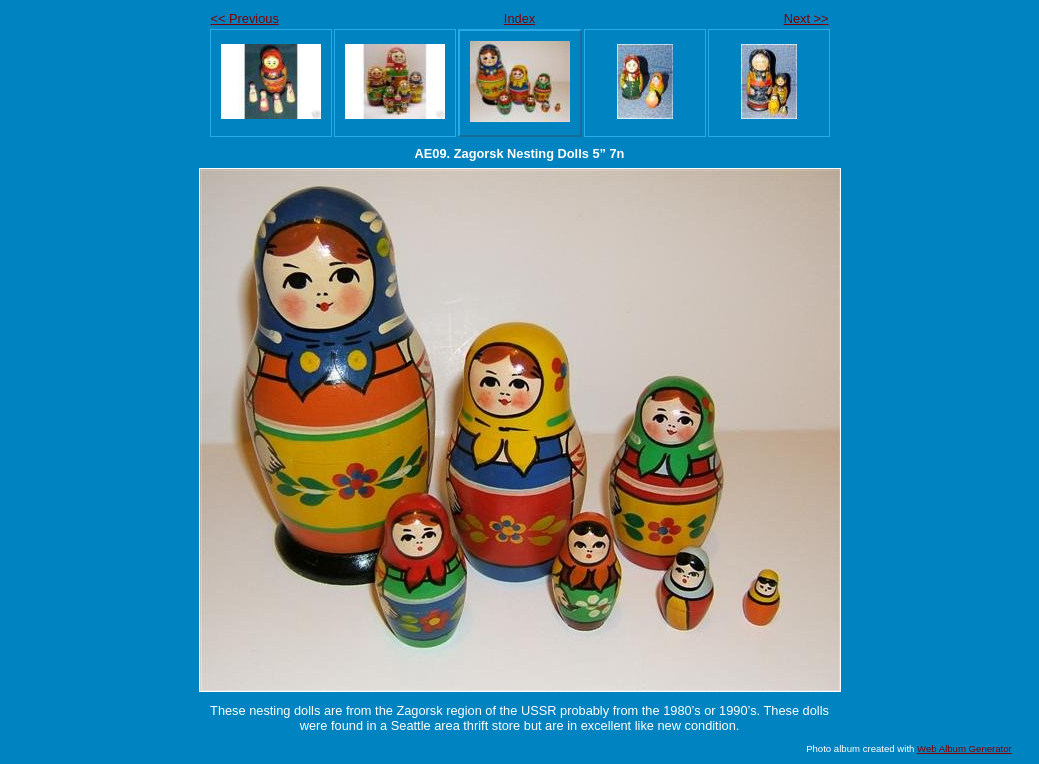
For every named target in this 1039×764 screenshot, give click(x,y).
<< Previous (245, 18)
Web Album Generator (964, 748)
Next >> (806, 18)
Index (519, 18)
